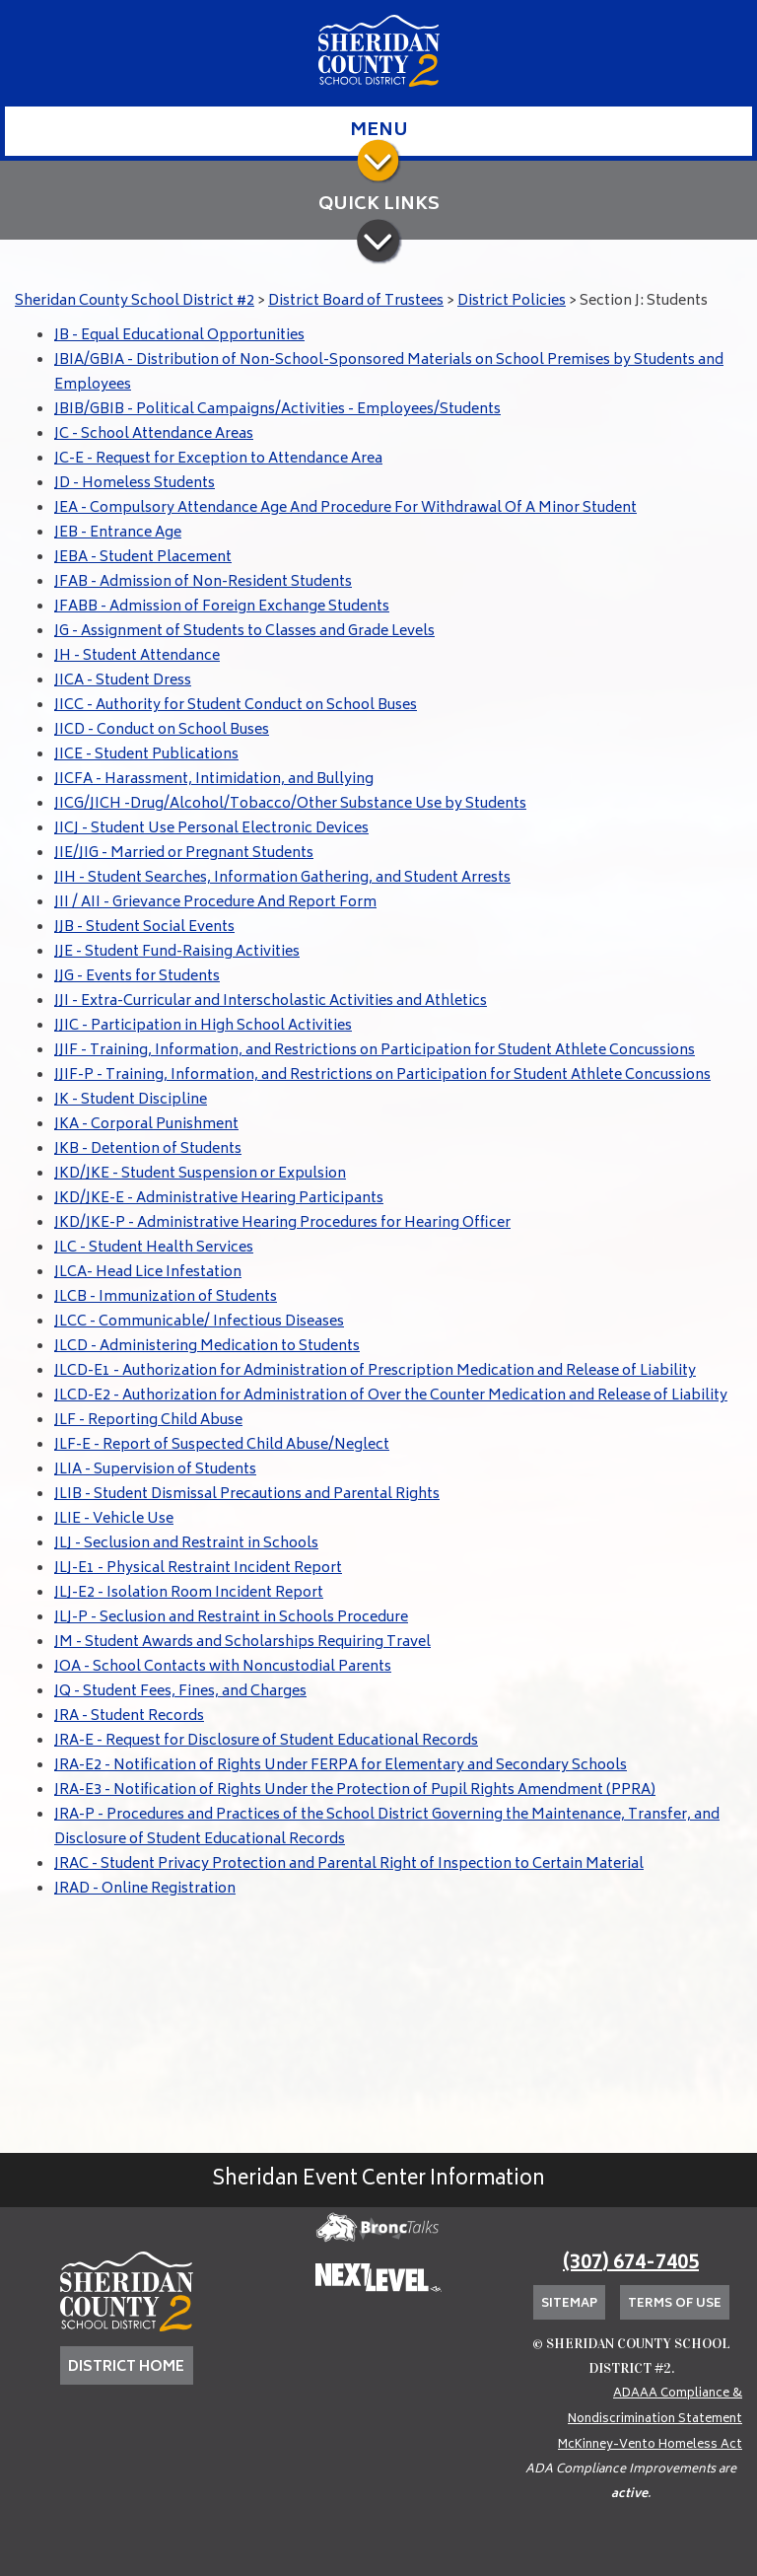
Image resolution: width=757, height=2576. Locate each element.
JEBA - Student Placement (143, 557)
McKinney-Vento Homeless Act (650, 2445)
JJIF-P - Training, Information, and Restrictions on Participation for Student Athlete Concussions (382, 1075)
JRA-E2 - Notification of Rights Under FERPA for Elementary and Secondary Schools (340, 1765)
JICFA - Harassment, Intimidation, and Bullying (214, 779)
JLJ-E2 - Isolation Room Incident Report (188, 1593)
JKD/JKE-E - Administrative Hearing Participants (218, 1198)
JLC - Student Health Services (153, 1248)
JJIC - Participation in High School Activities (203, 1026)
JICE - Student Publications (146, 755)
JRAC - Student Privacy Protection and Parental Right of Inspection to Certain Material (349, 1864)
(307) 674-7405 (631, 2264)
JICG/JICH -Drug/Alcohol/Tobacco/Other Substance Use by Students (290, 804)
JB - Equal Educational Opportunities (179, 335)
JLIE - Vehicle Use (113, 1519)
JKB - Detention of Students (147, 1149)
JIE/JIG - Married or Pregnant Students (183, 853)
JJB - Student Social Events (144, 927)
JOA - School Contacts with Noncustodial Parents (222, 1667)
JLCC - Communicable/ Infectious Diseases (199, 1322)
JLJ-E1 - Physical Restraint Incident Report (198, 1568)
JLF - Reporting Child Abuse (148, 1420)
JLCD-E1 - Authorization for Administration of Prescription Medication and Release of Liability (375, 1371)
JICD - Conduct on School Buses (161, 730)
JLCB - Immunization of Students (165, 1297)
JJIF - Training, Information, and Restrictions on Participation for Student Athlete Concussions (374, 1050)
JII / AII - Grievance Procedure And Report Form (215, 903)
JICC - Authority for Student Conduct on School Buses (235, 705)
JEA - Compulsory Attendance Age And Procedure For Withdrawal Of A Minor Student (345, 508)
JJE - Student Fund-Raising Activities (177, 952)
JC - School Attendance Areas (153, 434)
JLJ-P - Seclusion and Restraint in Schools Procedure (231, 1618)
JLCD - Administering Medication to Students (207, 1346)
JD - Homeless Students (134, 483)
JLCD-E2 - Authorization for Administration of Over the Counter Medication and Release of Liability (390, 1396)
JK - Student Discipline (130, 1100)
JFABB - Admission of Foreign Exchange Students (221, 607)
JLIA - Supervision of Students (155, 1470)
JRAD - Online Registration (145, 1889)
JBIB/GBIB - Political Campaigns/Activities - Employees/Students (277, 409)
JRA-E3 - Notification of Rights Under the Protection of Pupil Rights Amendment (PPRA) (354, 1790)
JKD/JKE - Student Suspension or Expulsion (200, 1174)
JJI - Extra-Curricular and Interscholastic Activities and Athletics (270, 1001)
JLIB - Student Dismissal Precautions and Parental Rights (247, 1494)
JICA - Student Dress (122, 681)
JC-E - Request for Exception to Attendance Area (218, 459)
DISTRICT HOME (126, 2367)
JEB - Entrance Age (117, 533)
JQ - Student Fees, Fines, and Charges (180, 1692)
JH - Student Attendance (137, 656)
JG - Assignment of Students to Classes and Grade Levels (244, 631)
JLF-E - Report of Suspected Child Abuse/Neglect (221, 1445)
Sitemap (569, 2304)
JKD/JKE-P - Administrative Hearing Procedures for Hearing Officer (282, 1223)
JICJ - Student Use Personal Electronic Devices (211, 829)
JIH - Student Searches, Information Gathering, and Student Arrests (282, 878)
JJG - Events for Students (137, 977)
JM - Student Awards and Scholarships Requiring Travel (242, 1642)
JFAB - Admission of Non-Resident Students (203, 582)
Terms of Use (675, 2304)
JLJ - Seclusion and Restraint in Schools (186, 1544)
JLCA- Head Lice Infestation (147, 1272)
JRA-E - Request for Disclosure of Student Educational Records (266, 1741)
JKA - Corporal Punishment (146, 1124)
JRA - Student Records (129, 1716)
